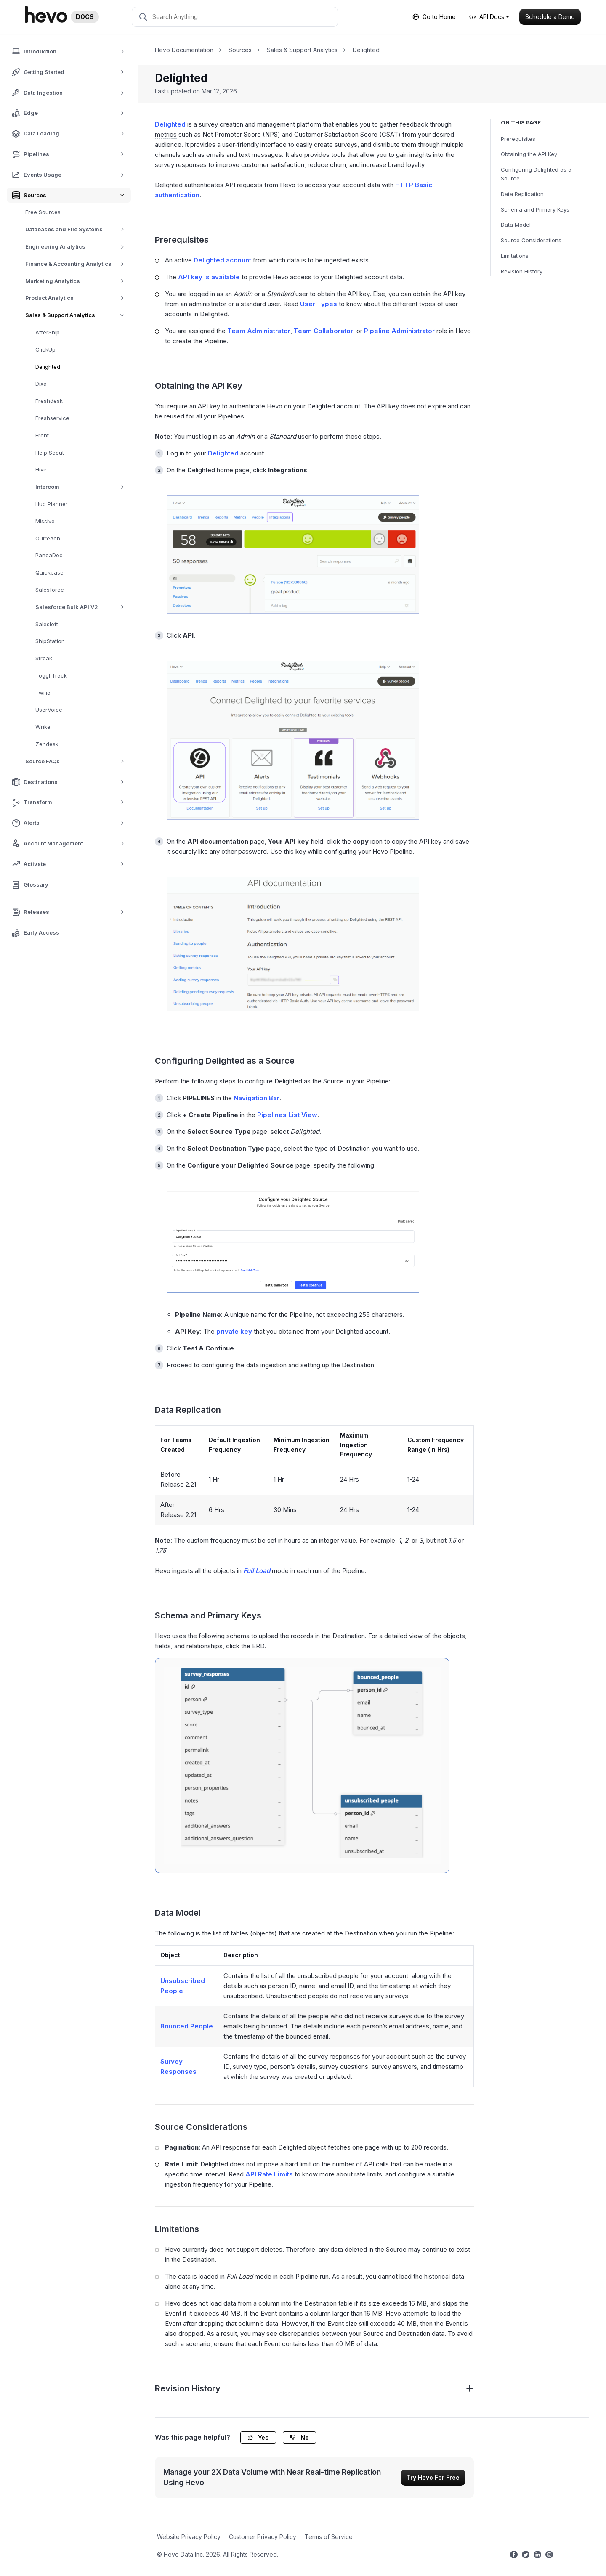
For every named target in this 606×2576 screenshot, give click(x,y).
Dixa (41, 383)
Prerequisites (518, 138)
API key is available (209, 277)
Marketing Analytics (77, 281)
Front (42, 435)
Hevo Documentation (184, 49)
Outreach (47, 538)
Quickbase (49, 572)
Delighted (47, 366)
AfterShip (47, 332)
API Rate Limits (269, 2174)
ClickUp (45, 349)
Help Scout (49, 452)
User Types (318, 304)
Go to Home (434, 16)
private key (234, 1331)
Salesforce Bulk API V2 (82, 607)
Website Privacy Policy (189, 2536)
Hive (41, 469)
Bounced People (186, 2026)
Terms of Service (329, 2536)
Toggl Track (51, 675)
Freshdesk (49, 400)
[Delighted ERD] (302, 1765)
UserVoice (48, 709)
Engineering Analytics (77, 246)
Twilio (42, 692)
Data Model (516, 224)
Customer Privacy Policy (262, 2536)
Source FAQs (77, 761)
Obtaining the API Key (529, 154)
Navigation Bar (256, 1098)
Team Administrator (258, 331)
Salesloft (46, 624)
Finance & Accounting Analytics (77, 264)
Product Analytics (77, 298)
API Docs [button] (486, 16)
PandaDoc (49, 555)
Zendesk (46, 744)
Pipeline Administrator (399, 331)
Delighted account (222, 260)
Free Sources (43, 212)
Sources (240, 49)
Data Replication (522, 194)
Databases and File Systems (77, 229)
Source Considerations (531, 240)
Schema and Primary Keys (535, 209)
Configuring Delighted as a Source (536, 174)
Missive (45, 521)
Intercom (82, 487)
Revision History (521, 271)
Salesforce (49, 589)
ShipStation (50, 641)
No (299, 2437)
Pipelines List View (287, 1115)
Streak (43, 658)
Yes (258, 2437)
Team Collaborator (323, 331)
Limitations (515, 255)
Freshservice (52, 418)
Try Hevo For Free (433, 2477)
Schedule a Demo (550, 16)
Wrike (42, 726)
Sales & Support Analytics (78, 315)
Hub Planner (51, 503)
